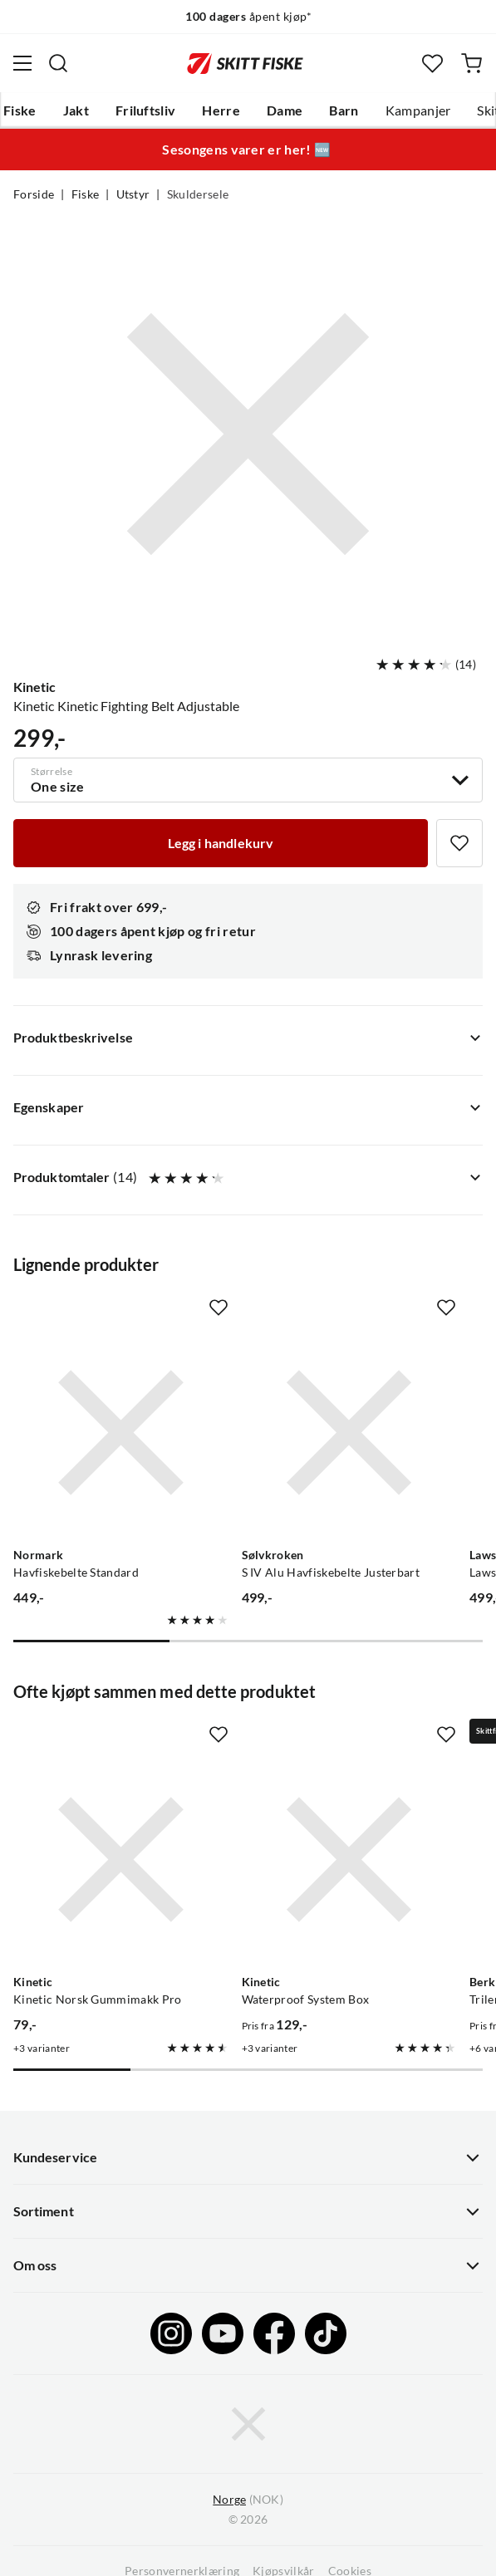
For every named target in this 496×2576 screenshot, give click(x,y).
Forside (33, 194)
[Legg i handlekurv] (220, 843)
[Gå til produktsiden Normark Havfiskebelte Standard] (120, 1432)
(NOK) (247, 2500)
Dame (284, 110)
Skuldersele (198, 194)
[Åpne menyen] (22, 63)
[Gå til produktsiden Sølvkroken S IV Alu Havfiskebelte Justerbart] (349, 1432)
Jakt (76, 110)
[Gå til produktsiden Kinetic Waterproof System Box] (349, 1859)
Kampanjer (418, 110)
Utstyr (133, 194)
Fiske (20, 110)
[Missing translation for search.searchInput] (58, 63)
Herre (221, 110)
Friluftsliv (145, 110)
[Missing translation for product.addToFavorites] (459, 843)
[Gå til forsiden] (245, 63)
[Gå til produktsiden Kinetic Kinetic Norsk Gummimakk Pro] (120, 1859)
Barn (343, 110)
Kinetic (34, 687)
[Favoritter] (432, 63)
